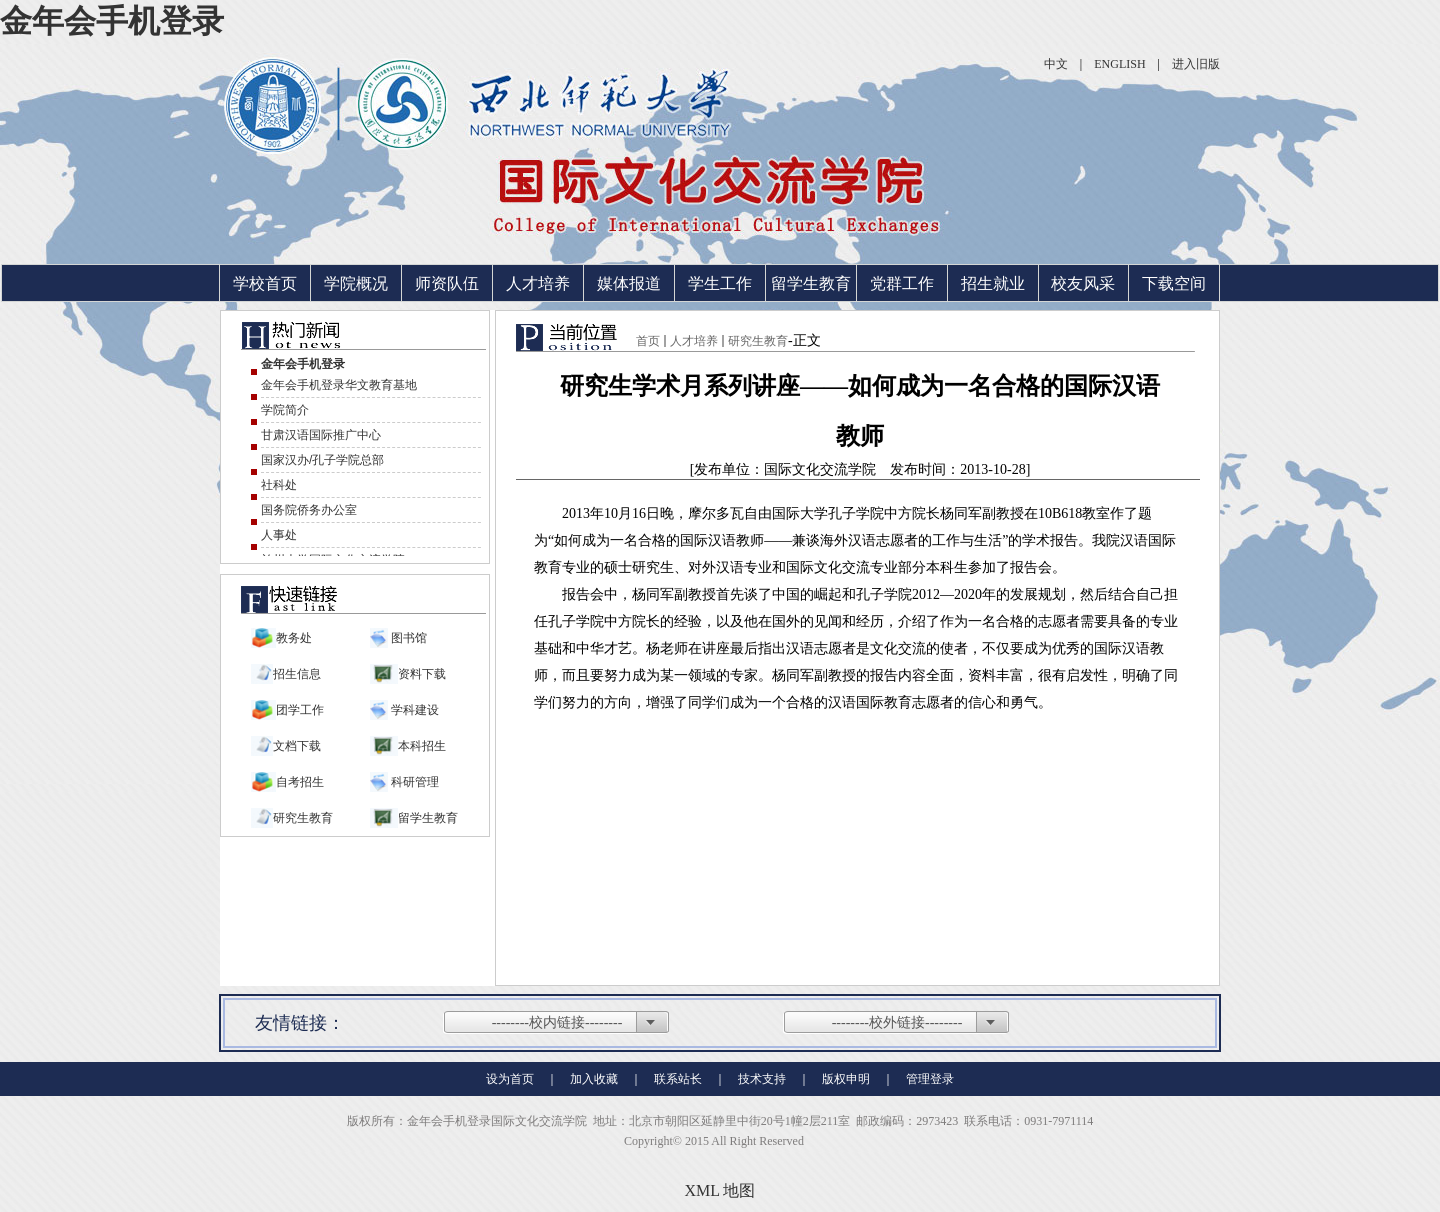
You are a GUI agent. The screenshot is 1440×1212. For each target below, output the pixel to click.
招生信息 (297, 674)
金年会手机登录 (112, 21)
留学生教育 (811, 283)
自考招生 (300, 782)
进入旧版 (1196, 64)
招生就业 (993, 283)
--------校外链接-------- (897, 1022)
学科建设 (413, 710)
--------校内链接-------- (557, 1022)
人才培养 (538, 283)
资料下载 (422, 674)
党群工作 (902, 283)
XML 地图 (720, 1190)
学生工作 (720, 283)
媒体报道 (629, 283)
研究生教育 (758, 341)
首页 (648, 341)
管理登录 (930, 1079)
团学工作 (300, 710)
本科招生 (422, 746)
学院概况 (356, 283)
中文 (1056, 64)
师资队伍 (447, 283)
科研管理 (413, 782)
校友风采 (1083, 283)
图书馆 (407, 638)
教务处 (294, 638)
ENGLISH (1119, 64)
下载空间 (1174, 283)
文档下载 (297, 746)
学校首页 (265, 283)
